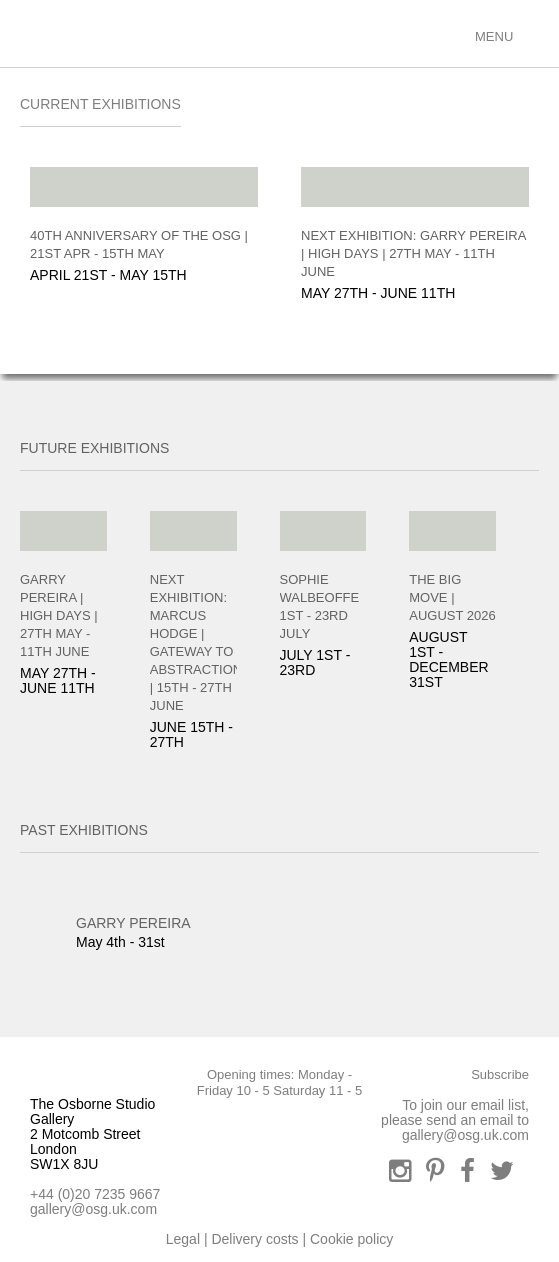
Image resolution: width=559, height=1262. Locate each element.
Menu (492, 36)
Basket (448, 32)
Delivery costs (254, 1239)
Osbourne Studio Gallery (40, 33)
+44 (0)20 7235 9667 (95, 1194)
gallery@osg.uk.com (93, 1209)
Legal (183, 1239)
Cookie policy (351, 1239)
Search (377, 32)
